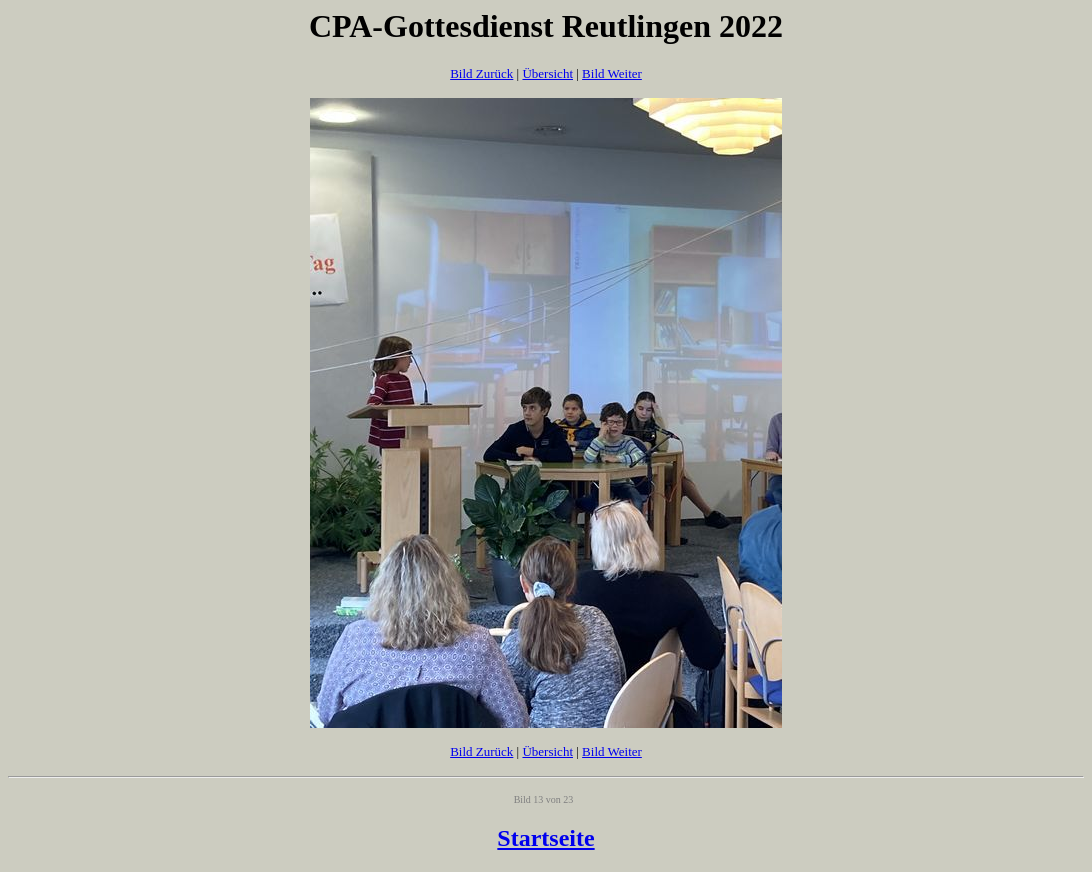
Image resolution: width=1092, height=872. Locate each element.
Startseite (545, 838)
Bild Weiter (612, 73)
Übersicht (547, 73)
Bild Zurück (481, 73)
